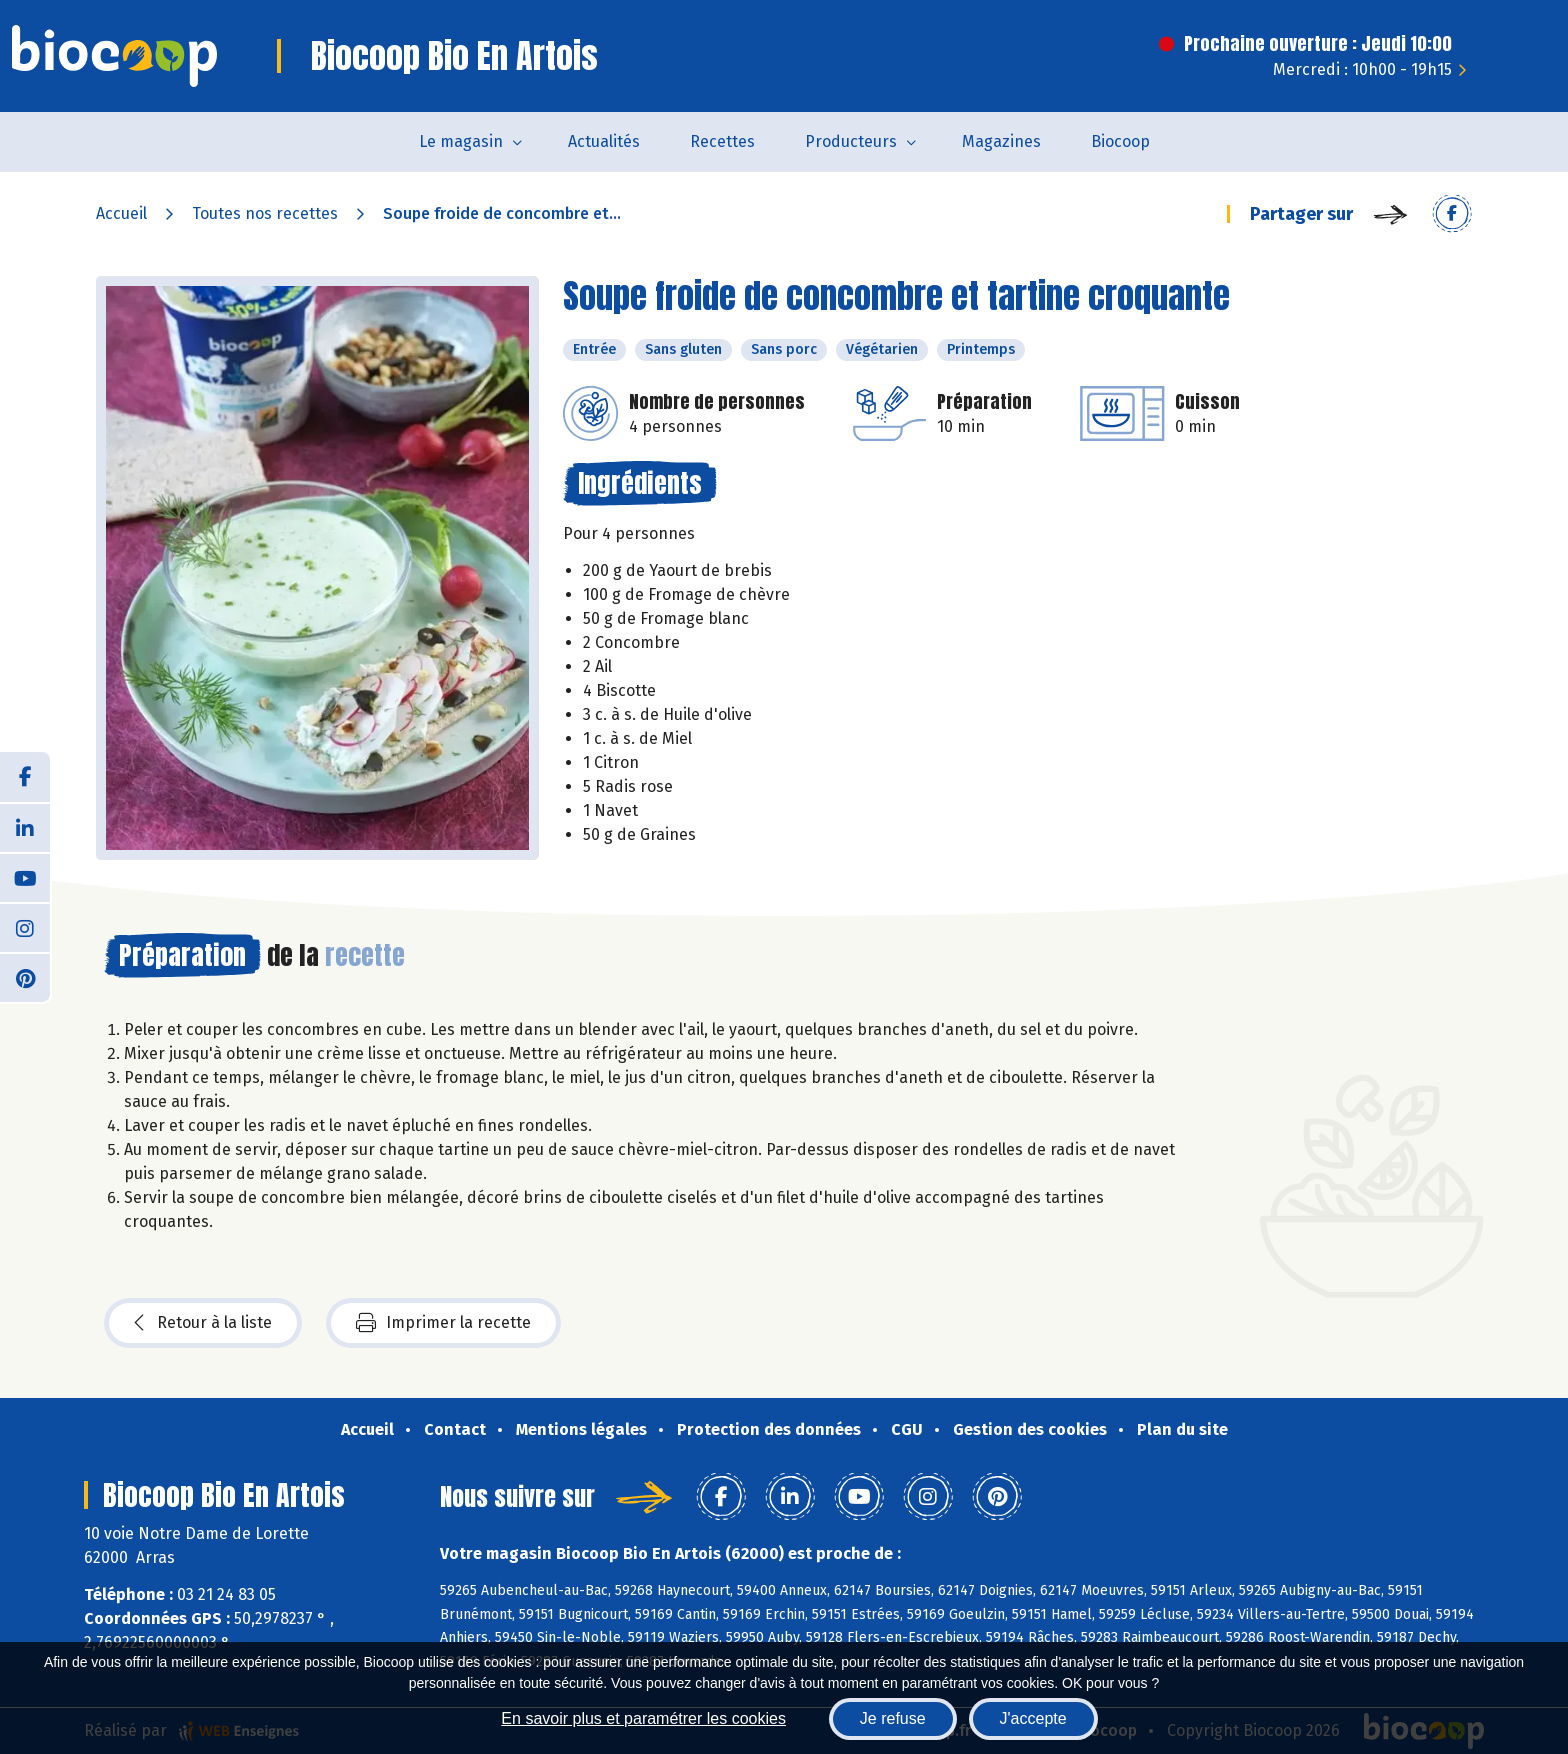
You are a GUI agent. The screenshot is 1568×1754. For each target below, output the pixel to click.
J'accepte (1033, 1718)
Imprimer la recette (443, 1323)
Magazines (1001, 141)
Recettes (722, 141)
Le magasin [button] (461, 141)
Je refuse (893, 1718)
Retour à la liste (203, 1323)
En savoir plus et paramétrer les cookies (643, 1718)
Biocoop (1120, 141)
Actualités (604, 141)
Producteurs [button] (851, 141)
